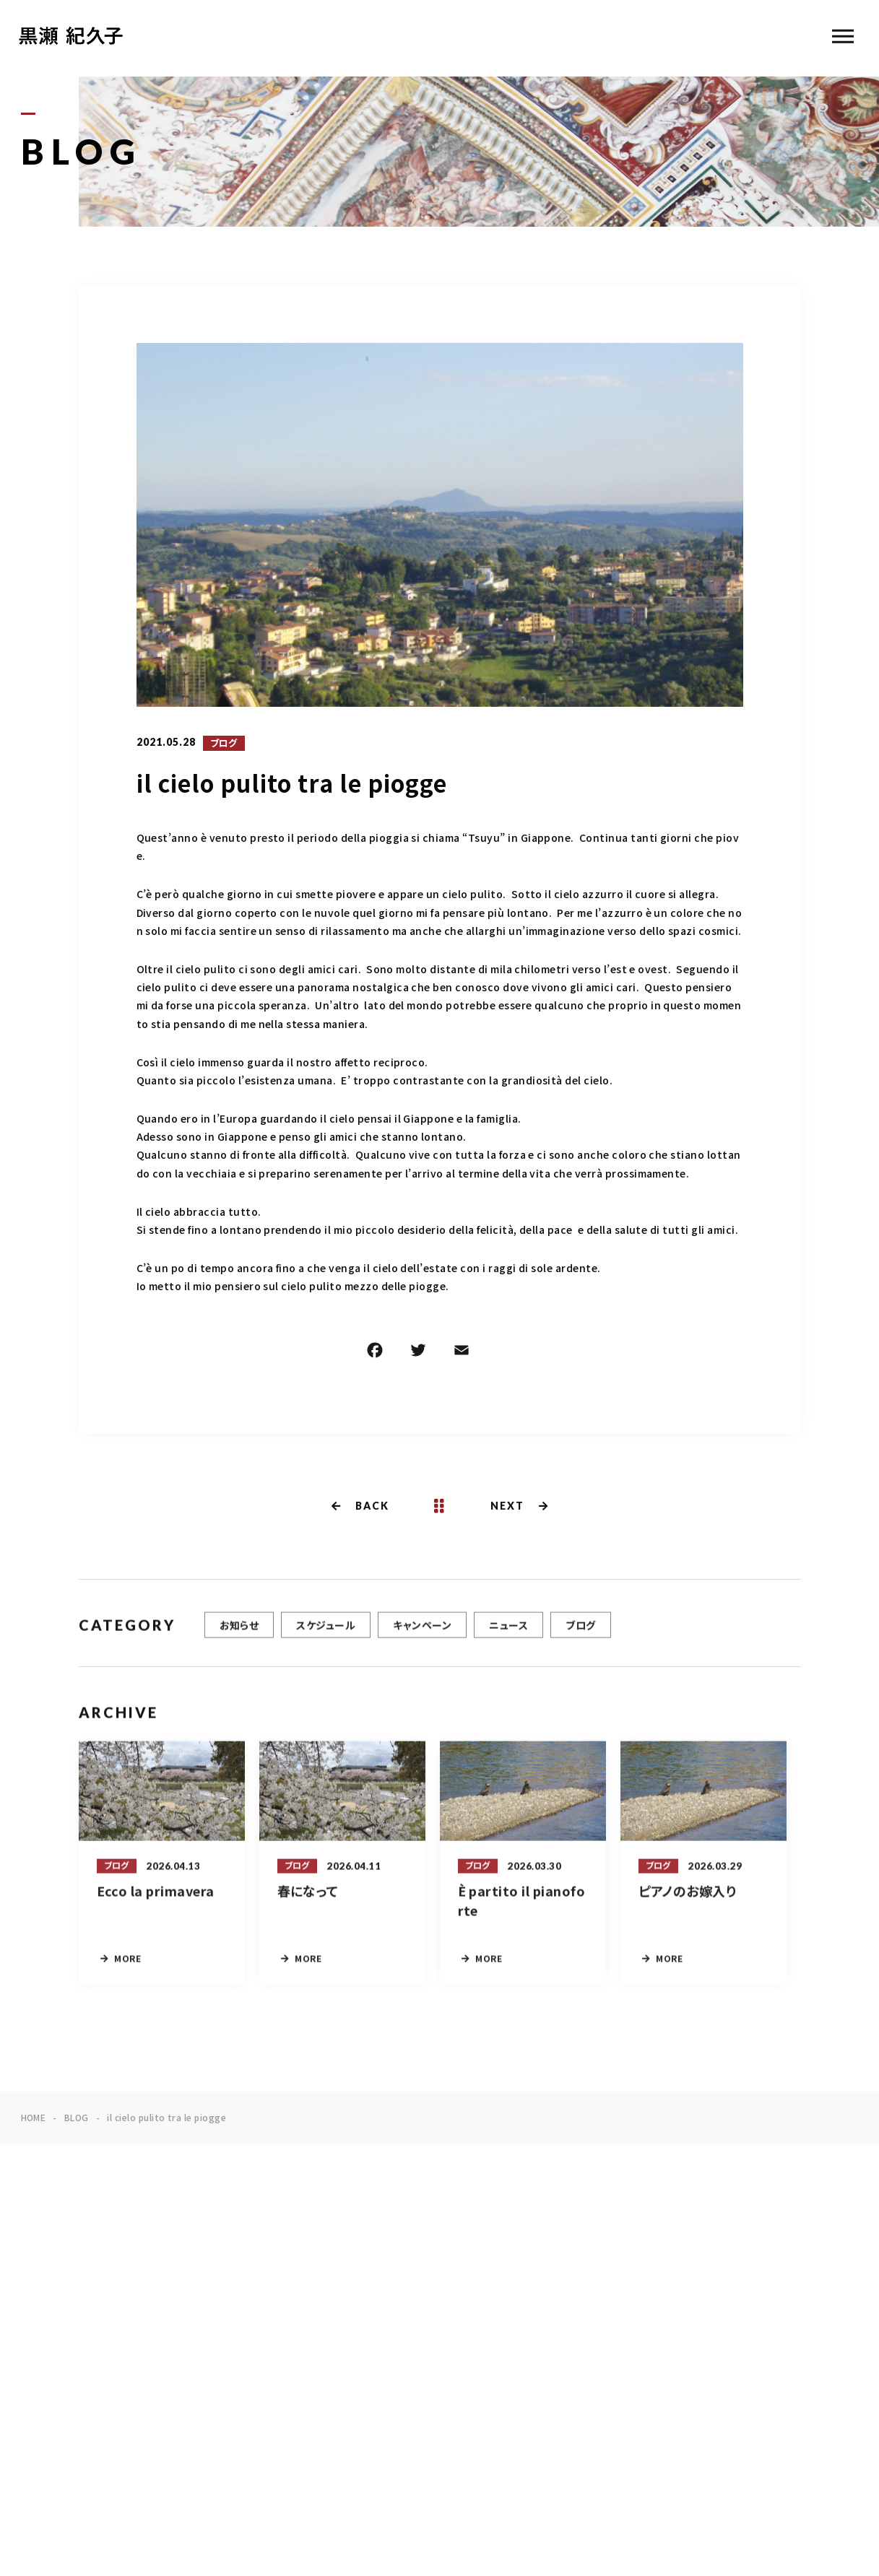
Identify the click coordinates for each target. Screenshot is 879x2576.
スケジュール (325, 1629)
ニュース (508, 1629)
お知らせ (239, 1629)
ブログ (224, 744)
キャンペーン (422, 1629)
